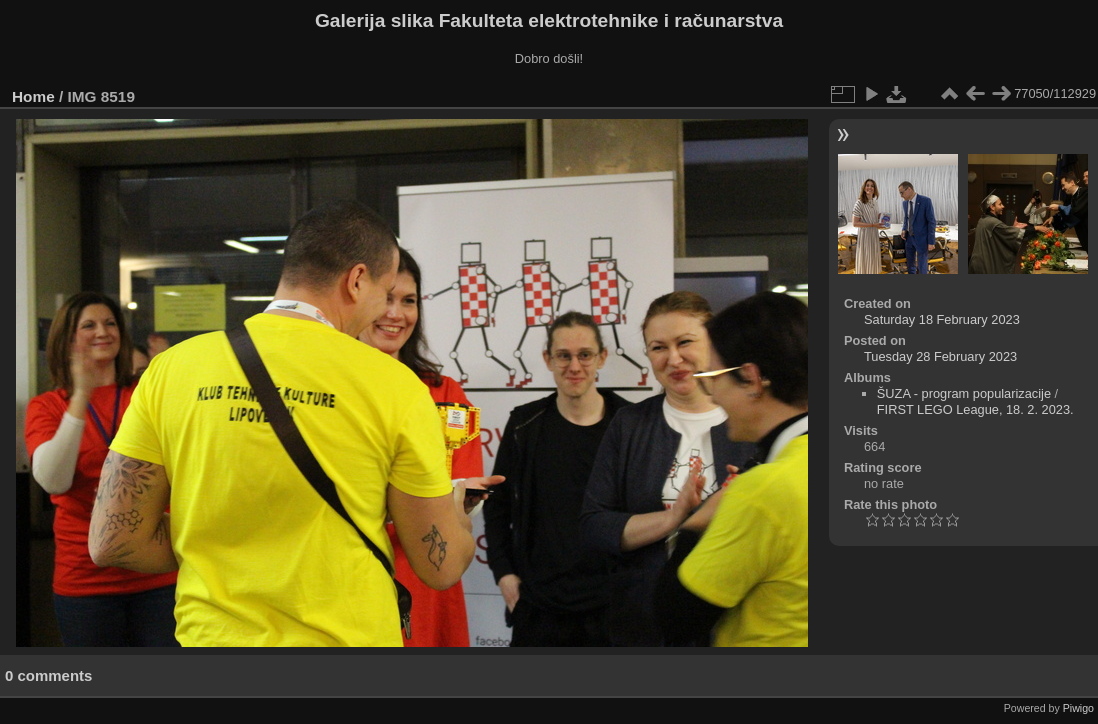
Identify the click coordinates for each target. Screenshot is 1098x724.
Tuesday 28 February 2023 (940, 356)
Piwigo (1078, 708)
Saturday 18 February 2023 (942, 319)
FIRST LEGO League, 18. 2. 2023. (975, 409)
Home (33, 96)
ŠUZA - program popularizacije (964, 393)
